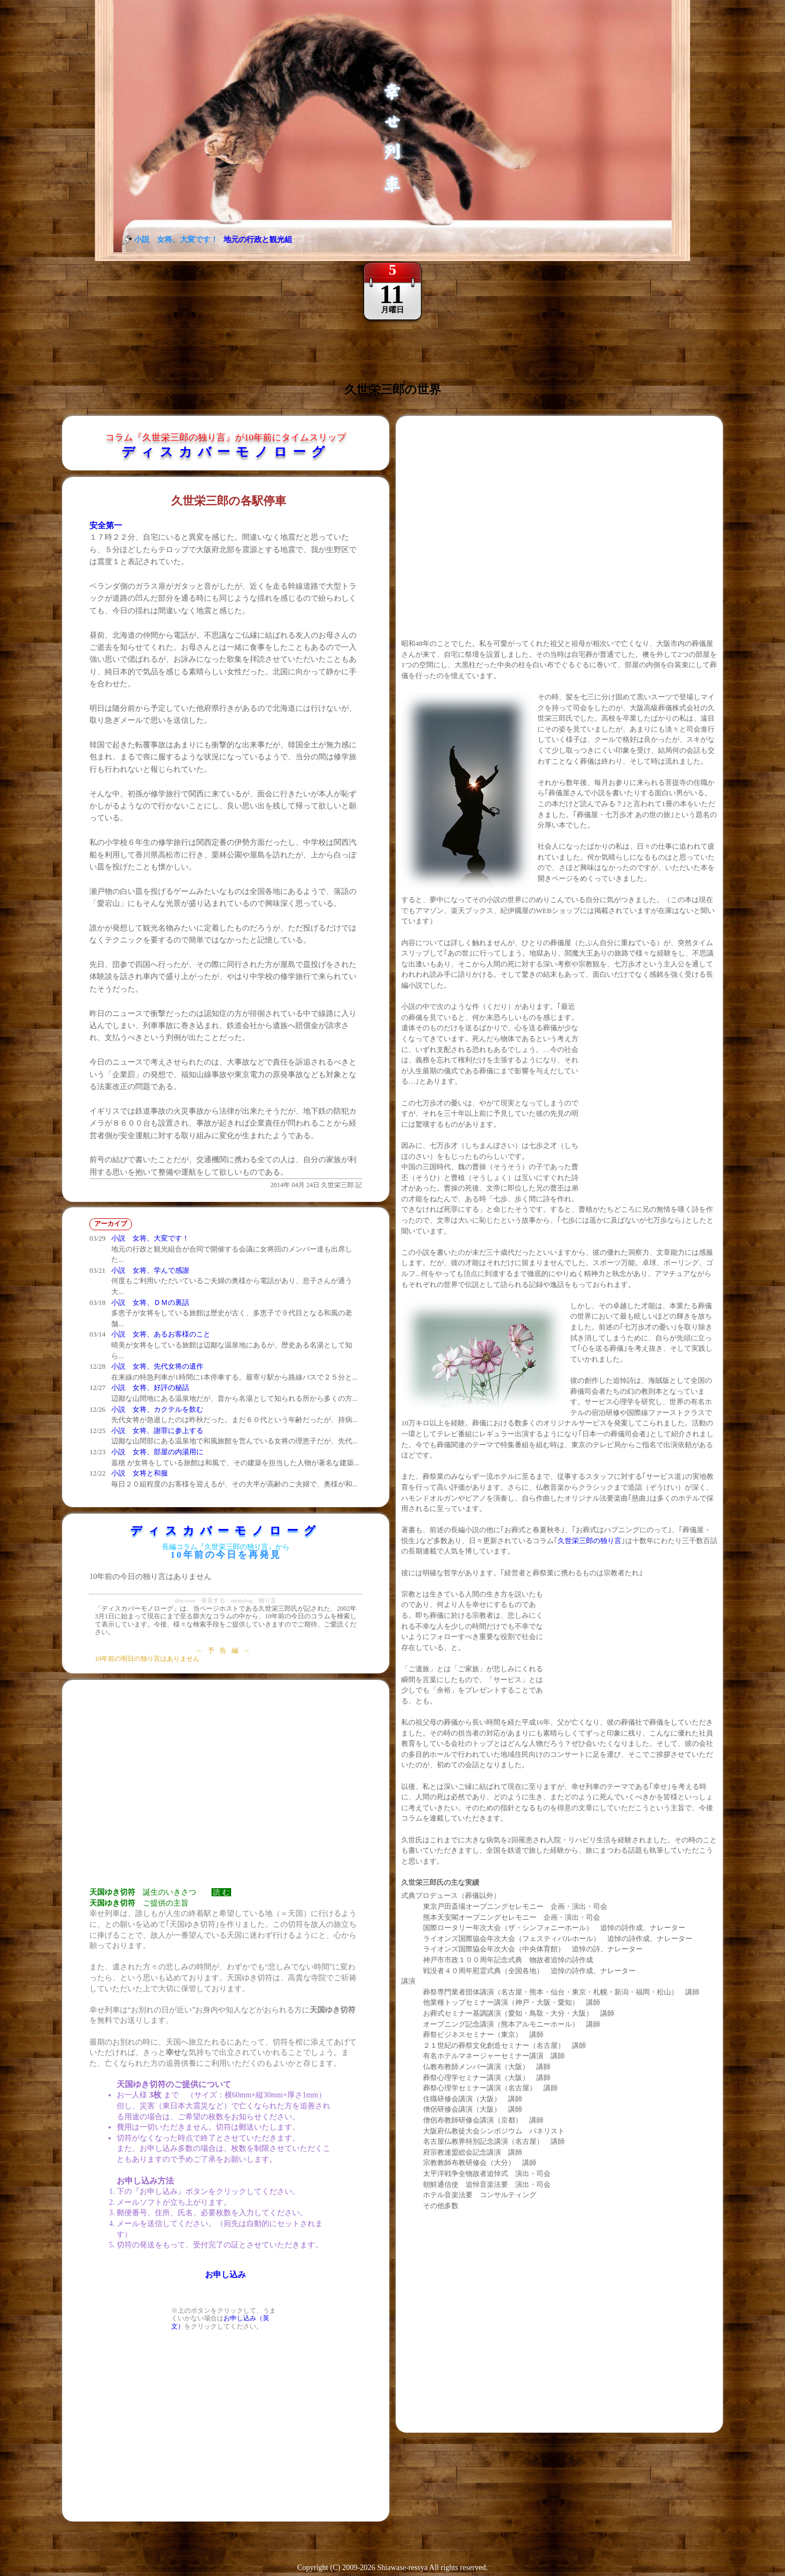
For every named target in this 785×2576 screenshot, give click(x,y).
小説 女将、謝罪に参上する (157, 1430)
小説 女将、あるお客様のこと (160, 1334)
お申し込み (225, 2274)
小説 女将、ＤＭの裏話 (150, 1302)
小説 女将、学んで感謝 (150, 1270)
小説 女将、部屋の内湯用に (157, 1452)
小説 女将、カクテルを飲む (157, 1409)
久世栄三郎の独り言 (589, 1541)
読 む (221, 1892)
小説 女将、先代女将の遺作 (157, 1366)
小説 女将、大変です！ (150, 1238)
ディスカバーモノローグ (226, 452)
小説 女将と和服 (139, 1473)
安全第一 (105, 525)
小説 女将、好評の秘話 (150, 1387)
